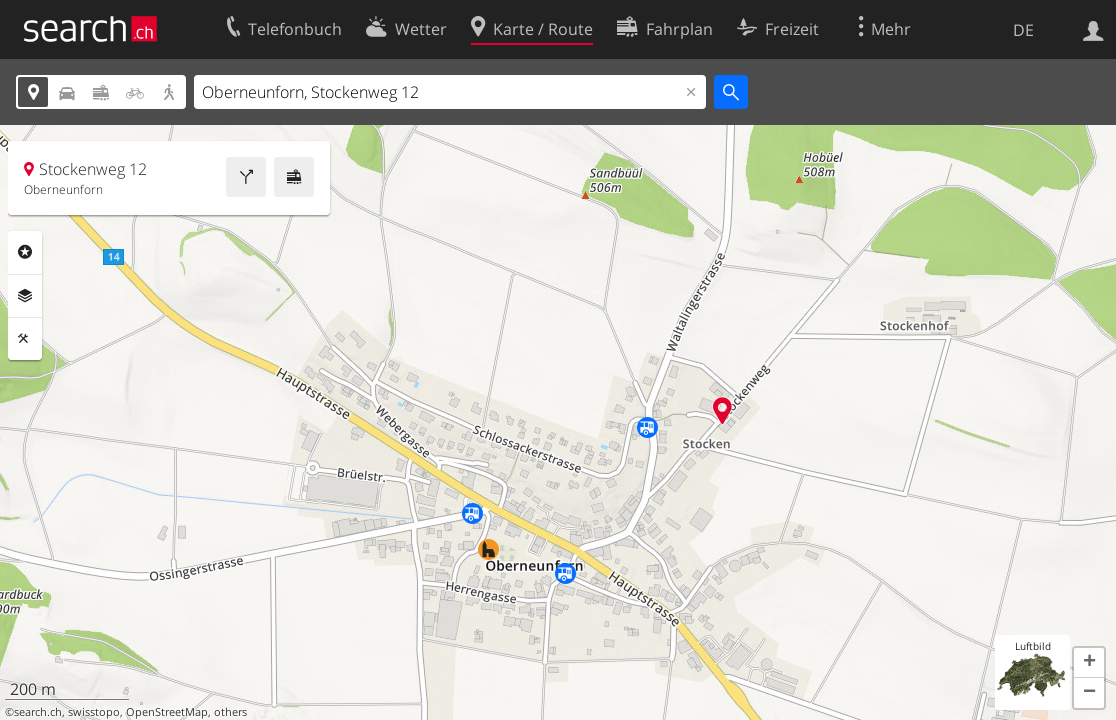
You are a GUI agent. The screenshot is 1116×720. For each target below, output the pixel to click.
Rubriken (25, 252)
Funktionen (25, 339)
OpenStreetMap (167, 712)
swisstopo (94, 712)
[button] (1089, 663)
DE (1023, 30)
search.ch (38, 712)
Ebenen (25, 296)
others (230, 712)
